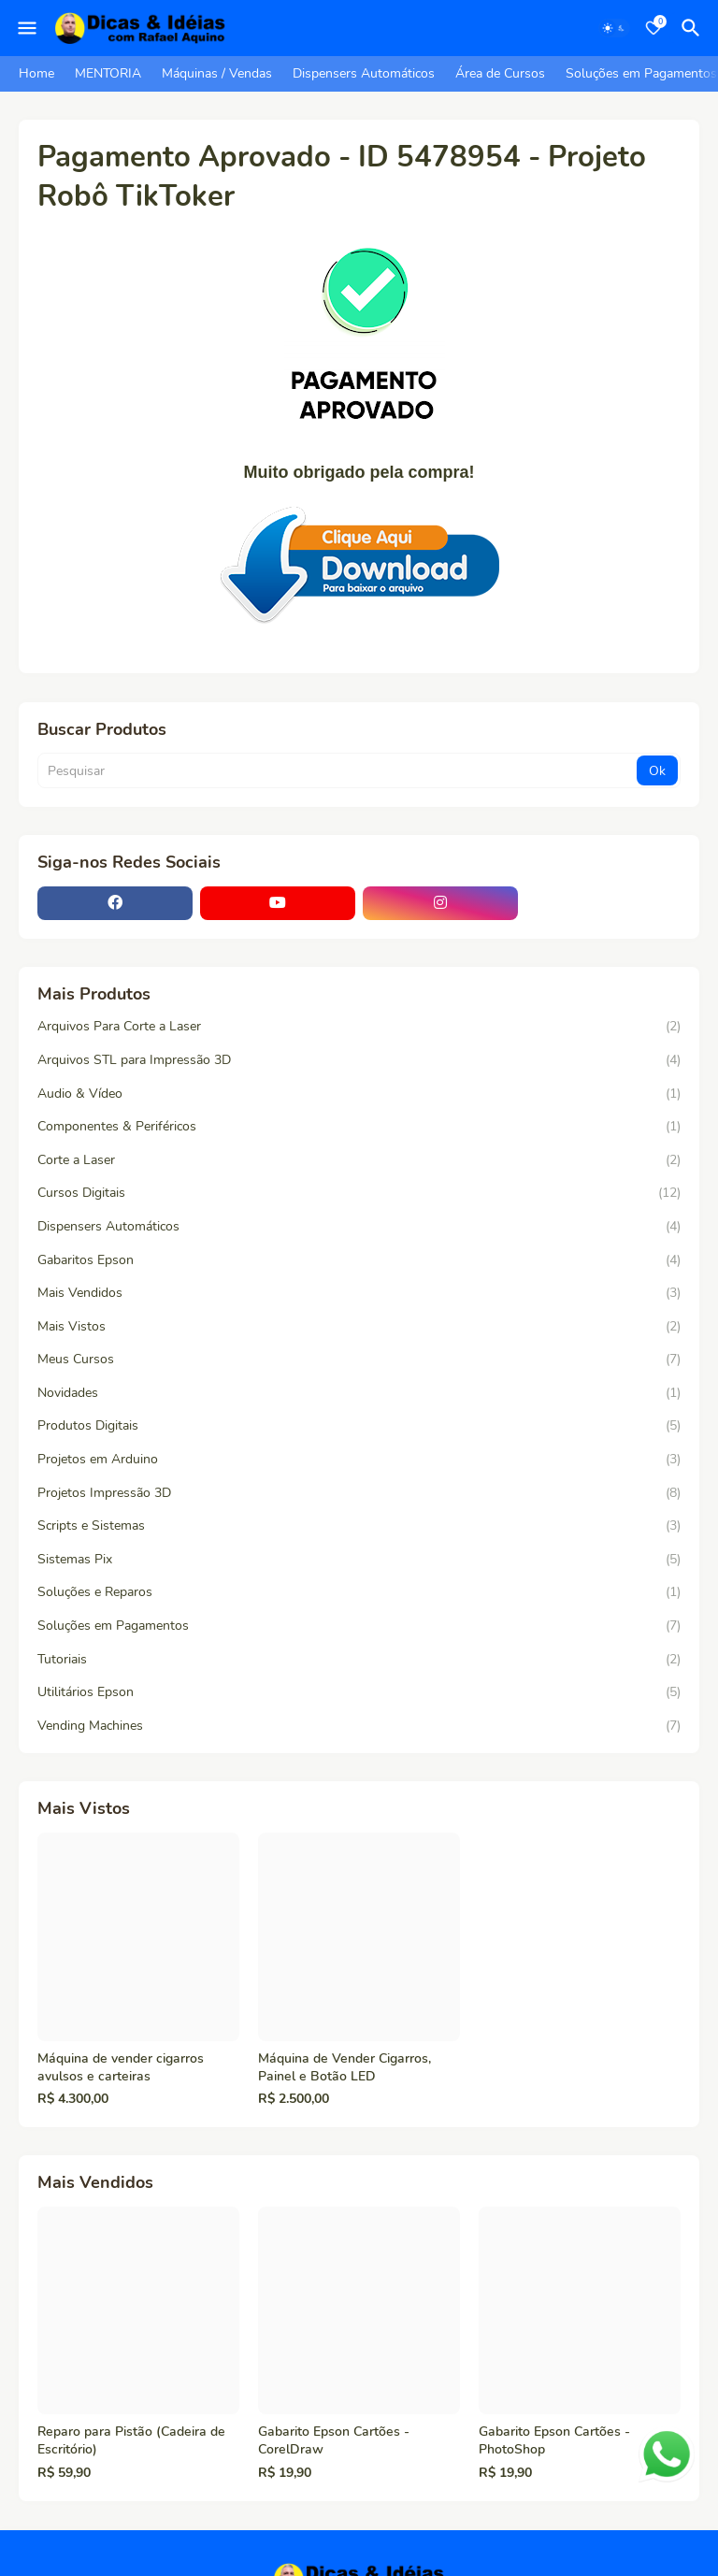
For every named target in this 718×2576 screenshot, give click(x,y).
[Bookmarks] (653, 28)
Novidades (359, 1393)
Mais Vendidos (359, 1293)
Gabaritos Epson (359, 1260)
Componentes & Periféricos (359, 1126)
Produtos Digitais (359, 1426)
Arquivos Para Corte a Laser (359, 1026)
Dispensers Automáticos (364, 73)
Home (36, 73)
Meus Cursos (359, 1359)
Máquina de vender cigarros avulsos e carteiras (120, 2068)
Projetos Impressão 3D (359, 1493)
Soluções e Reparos (359, 1592)
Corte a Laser (359, 1160)
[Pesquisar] (693, 28)
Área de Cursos (500, 73)
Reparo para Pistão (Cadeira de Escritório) (131, 2441)
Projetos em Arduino (359, 1459)
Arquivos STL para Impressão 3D (359, 1060)
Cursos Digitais (359, 1193)
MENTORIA (108, 73)
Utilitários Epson (359, 1692)
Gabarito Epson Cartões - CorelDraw (333, 2441)
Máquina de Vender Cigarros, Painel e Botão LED (344, 2068)
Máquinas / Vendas (217, 73)
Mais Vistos (359, 1326)
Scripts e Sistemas (359, 1526)
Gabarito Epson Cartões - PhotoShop (554, 2441)
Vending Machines (359, 1726)
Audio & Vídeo (359, 1094)
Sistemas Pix (359, 1559)
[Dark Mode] (614, 28)
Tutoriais (359, 1659)
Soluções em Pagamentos (641, 73)
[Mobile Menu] (27, 28)
